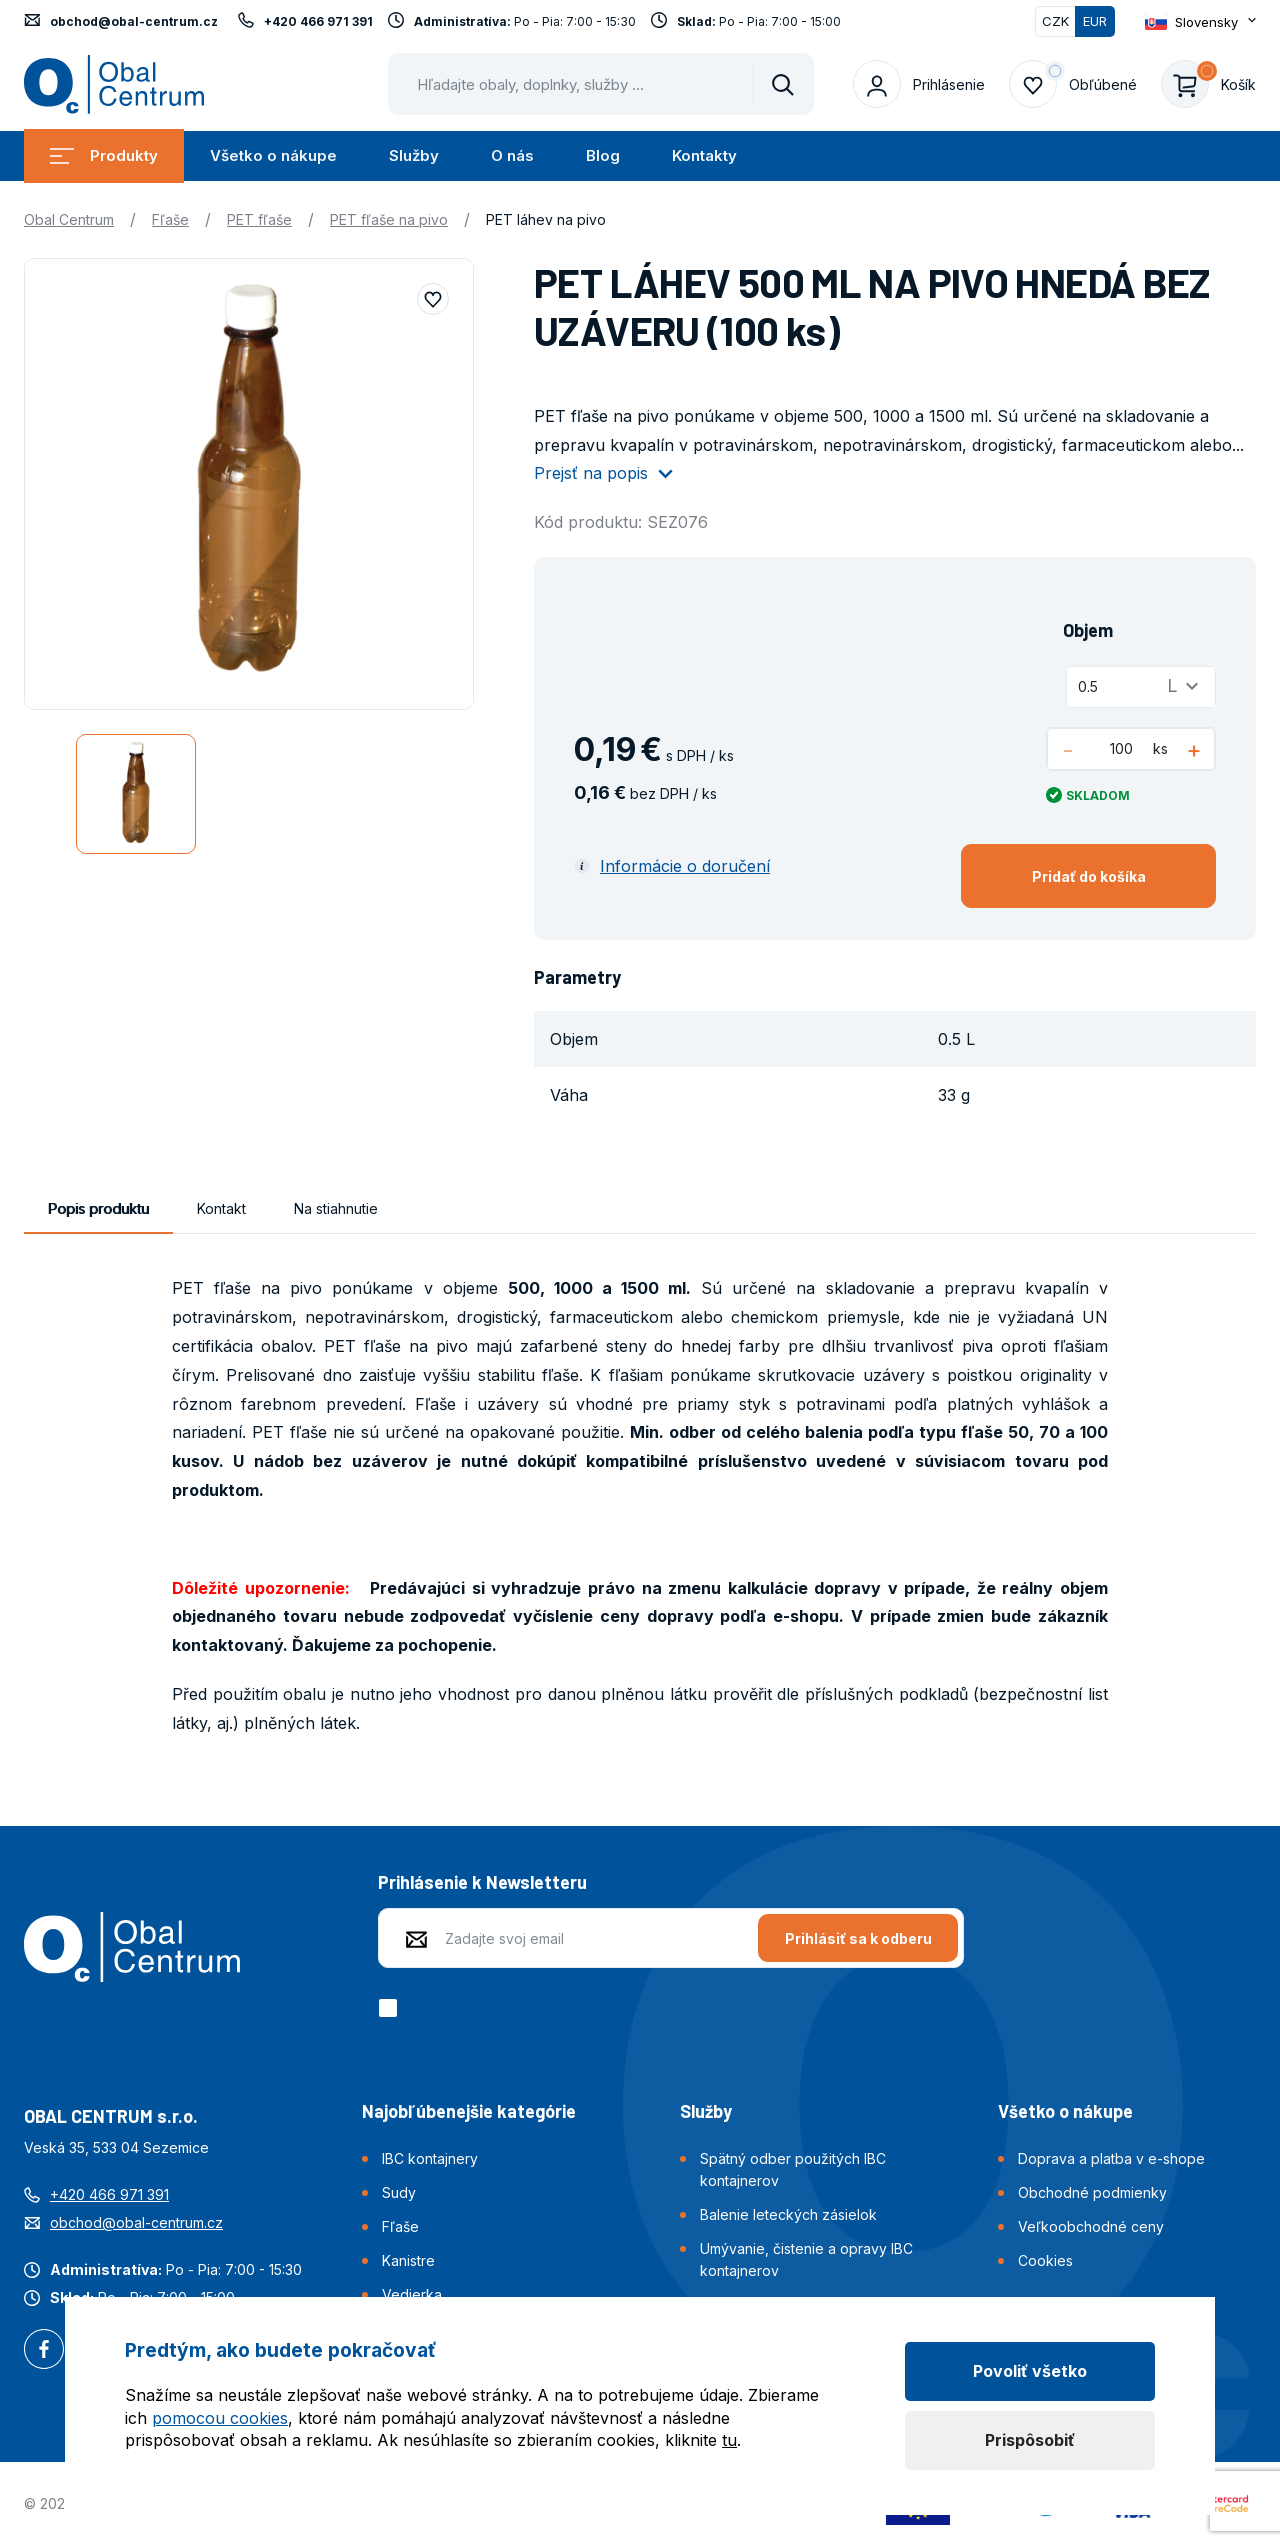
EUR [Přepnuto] (1095, 21)
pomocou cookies (220, 2418)
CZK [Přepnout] (1055, 21)
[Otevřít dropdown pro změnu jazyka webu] (1200, 21)
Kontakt (221, 1208)
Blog (603, 155)
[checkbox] (391, 2008)
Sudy (399, 2192)
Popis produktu (98, 1208)
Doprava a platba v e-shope (1111, 2158)
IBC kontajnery (430, 2158)
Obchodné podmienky (1092, 2192)
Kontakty (704, 155)
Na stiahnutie (336, 1208)
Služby (414, 155)
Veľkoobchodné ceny (1091, 2226)
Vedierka (412, 2294)
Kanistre (408, 2260)
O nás (512, 155)
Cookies (1045, 2260)
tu (729, 2440)
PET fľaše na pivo (389, 219)
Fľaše (170, 219)
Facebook (44, 2351)
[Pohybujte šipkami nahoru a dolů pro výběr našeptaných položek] (601, 84)
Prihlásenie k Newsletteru (482, 1882)
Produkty (104, 155)
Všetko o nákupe (273, 155)
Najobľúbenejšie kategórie (469, 2111)
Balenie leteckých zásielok (788, 2214)
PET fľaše (259, 219)
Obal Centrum (69, 219)
